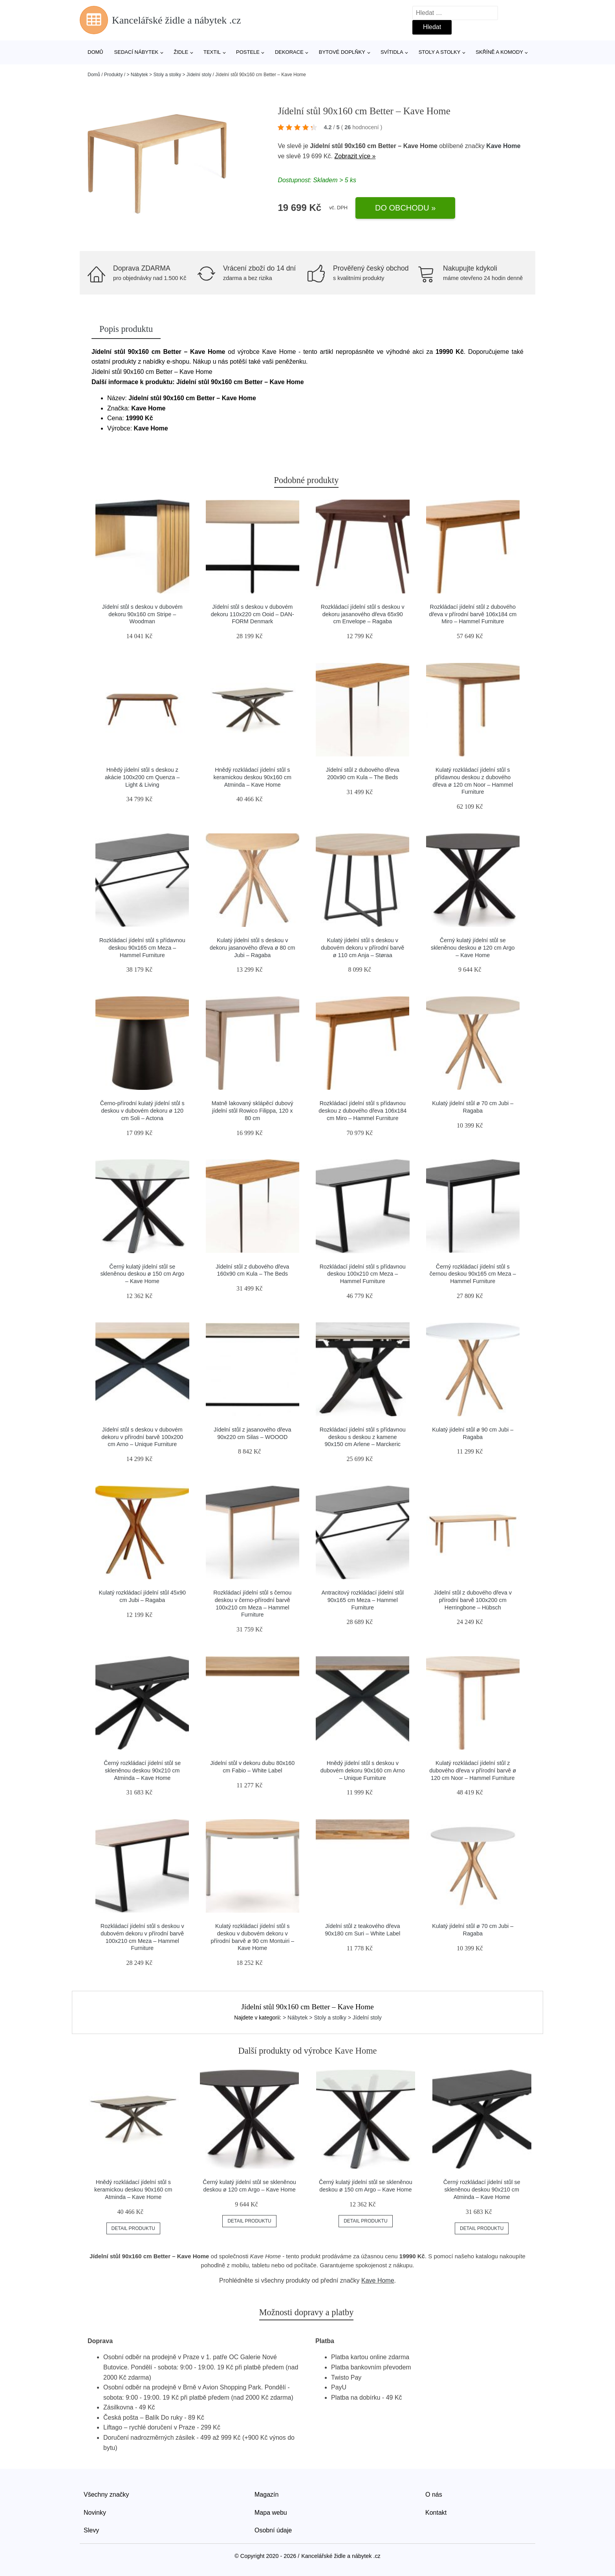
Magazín (266, 2494)
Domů (95, 52)
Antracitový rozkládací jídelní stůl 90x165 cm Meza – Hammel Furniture (362, 1599)
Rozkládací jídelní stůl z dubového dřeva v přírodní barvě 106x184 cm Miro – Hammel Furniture (472, 614)
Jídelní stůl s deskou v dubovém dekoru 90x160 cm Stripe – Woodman (142, 614)
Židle (181, 52)
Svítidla (392, 52)
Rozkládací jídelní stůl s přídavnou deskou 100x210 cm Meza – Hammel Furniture (363, 1273)
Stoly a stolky (440, 52)
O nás (433, 2494)
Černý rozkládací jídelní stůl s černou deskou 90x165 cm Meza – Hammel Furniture (473, 1273)
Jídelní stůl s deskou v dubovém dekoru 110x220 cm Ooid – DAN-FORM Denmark (252, 614)
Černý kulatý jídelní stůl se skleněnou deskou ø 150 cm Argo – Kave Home (142, 1273)
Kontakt (436, 2512)
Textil (212, 52)
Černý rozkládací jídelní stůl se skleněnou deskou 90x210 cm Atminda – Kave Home (142, 1770)
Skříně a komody (499, 52)
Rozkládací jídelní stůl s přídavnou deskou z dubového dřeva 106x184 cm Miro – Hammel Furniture (362, 1110)
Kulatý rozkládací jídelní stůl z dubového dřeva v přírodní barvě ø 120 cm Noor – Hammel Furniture (472, 1770)
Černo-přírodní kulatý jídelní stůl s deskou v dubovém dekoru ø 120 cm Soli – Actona (142, 1110)
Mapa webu (270, 2512)
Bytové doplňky (342, 52)
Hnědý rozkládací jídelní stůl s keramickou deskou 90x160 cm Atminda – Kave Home (252, 777)
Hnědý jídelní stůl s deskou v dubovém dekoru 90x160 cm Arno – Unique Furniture (362, 1770)
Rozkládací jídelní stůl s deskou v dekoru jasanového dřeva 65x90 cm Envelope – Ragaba (363, 614)
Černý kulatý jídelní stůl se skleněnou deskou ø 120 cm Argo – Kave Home (473, 947)
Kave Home (503, 146)
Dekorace (289, 52)
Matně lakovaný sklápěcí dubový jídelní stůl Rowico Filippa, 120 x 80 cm (252, 1110)
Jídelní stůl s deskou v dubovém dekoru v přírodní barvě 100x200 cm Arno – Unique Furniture (142, 1436)
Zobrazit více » (354, 156)
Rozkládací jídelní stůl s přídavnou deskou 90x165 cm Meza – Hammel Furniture (142, 947)
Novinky (95, 2512)
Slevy (91, 2530)
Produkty (113, 74)
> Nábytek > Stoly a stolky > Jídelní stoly (168, 74)
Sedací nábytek (136, 52)
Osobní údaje (273, 2530)
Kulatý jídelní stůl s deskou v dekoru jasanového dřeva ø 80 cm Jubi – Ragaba (252, 947)
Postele (248, 52)
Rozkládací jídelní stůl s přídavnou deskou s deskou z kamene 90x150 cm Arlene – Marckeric (363, 1436)
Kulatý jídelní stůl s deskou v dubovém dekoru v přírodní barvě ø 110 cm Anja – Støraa (362, 947)
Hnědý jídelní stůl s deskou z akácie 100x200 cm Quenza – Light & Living (142, 777)
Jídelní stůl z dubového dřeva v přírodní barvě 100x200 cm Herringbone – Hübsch (473, 1599)
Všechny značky (106, 2494)
